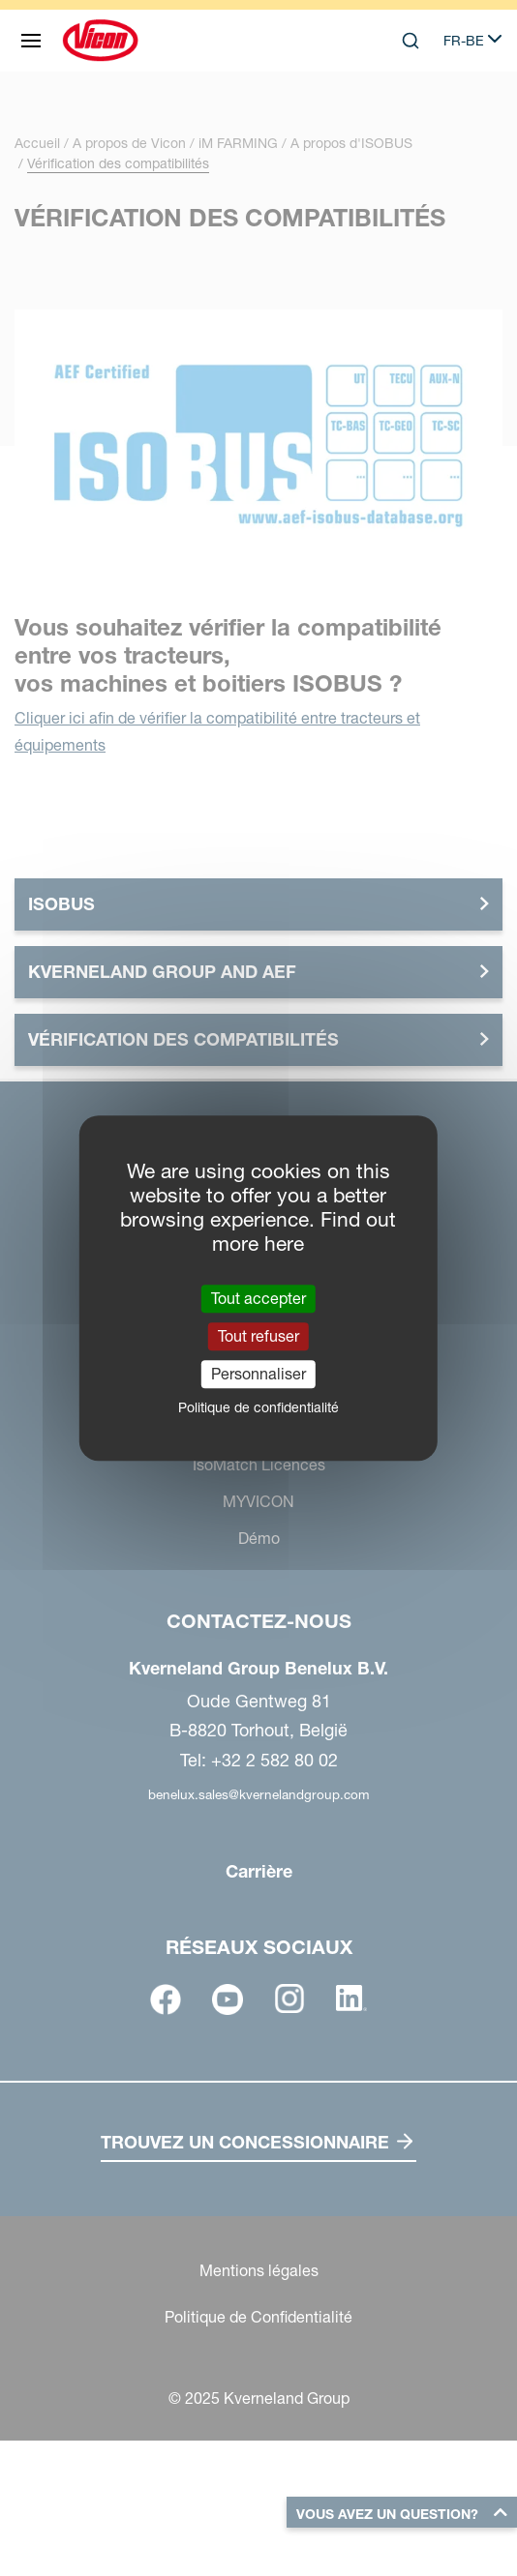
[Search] (410, 40)
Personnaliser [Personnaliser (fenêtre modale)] (258, 1373)
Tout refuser (258, 1336)
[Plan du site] (31, 41)
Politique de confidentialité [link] (258, 1407)
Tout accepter (258, 1298)
